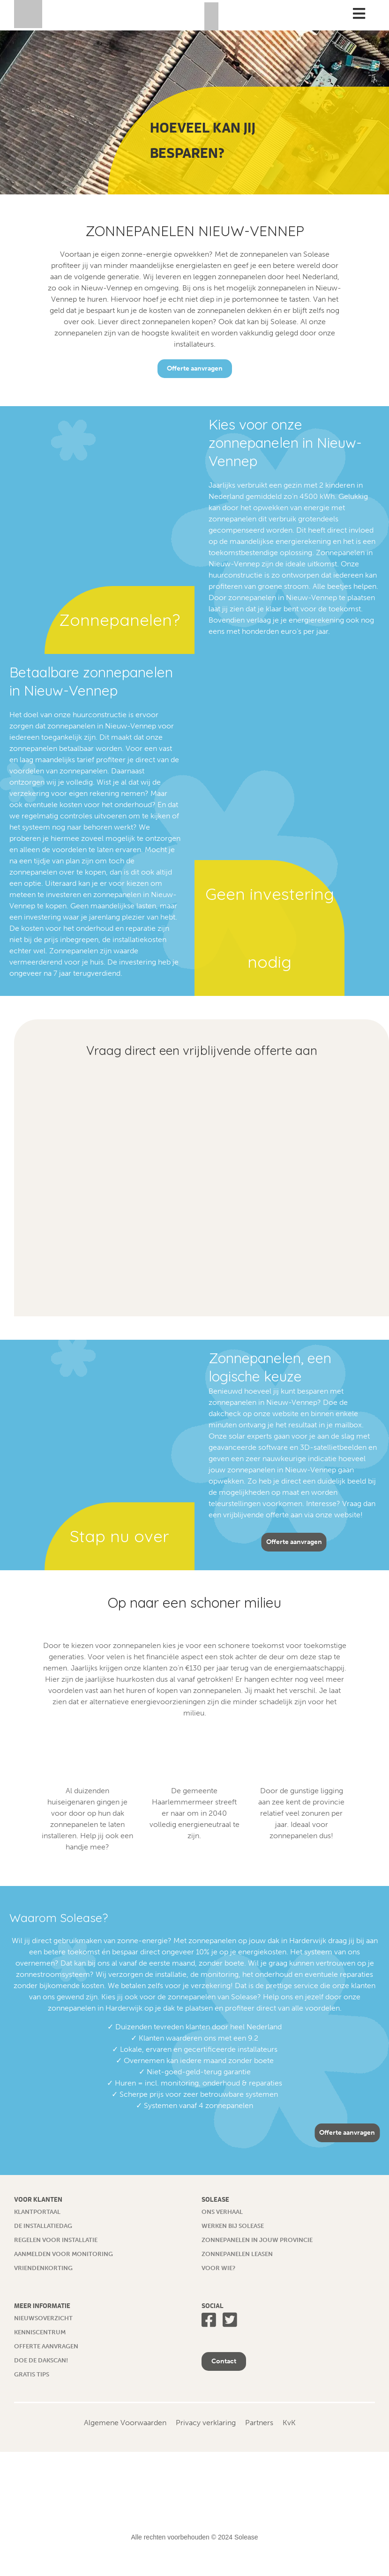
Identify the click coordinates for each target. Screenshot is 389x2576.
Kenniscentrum (40, 2332)
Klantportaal (37, 2211)
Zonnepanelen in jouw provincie (257, 2239)
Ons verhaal (222, 2211)
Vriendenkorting (43, 2268)
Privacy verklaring (206, 2422)
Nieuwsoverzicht (43, 2318)
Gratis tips (31, 2374)
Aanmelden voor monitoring (63, 2253)
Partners (259, 2422)
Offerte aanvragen (195, 368)
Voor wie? (218, 2268)
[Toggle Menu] (359, 13)
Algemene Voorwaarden (125, 2422)
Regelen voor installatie (55, 2239)
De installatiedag (43, 2225)
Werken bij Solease (233, 2225)
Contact (223, 2361)
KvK (289, 2422)
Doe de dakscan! (41, 2360)
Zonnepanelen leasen (237, 2253)
